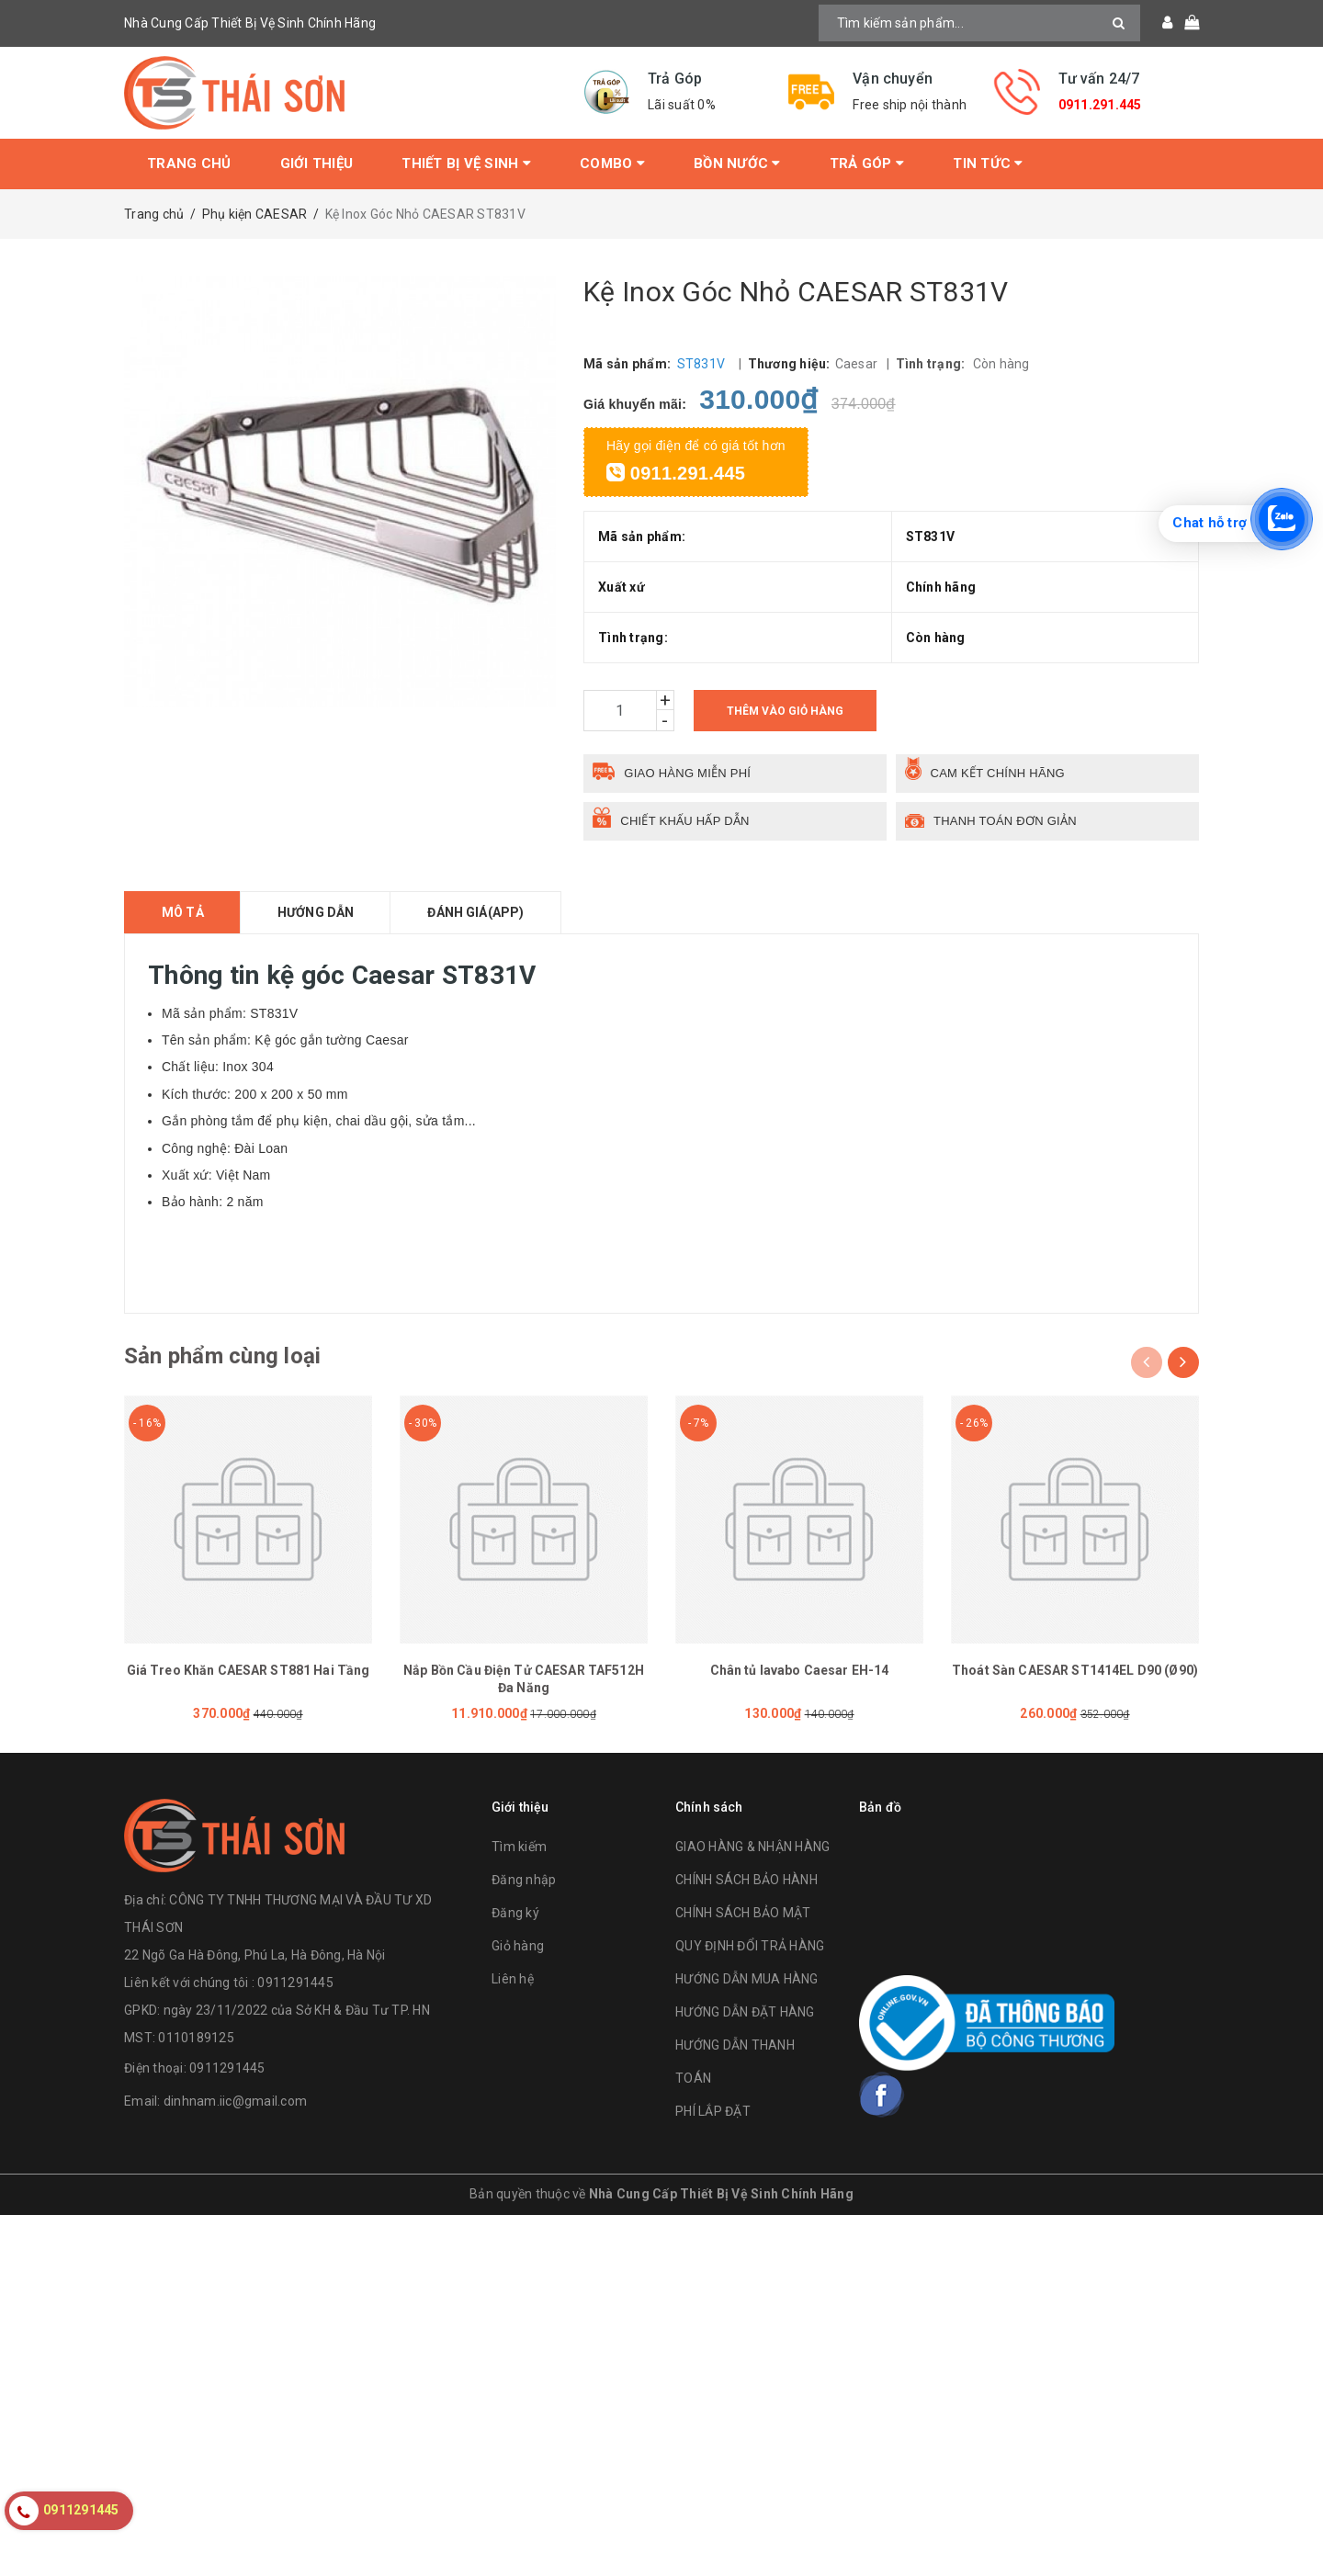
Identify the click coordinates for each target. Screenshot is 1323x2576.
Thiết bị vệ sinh (466, 163)
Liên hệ (513, 1979)
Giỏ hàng (518, 1945)
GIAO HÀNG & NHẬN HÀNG (752, 1846)
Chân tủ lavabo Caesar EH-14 (799, 1670)
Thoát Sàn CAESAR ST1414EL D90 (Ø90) (1075, 1670)
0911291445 (227, 2068)
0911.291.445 (1100, 104)
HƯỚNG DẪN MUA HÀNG (747, 1979)
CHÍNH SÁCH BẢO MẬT (743, 1912)
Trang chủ (189, 163)
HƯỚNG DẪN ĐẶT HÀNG (745, 2012)
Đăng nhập (524, 1879)
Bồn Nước (737, 163)
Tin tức (988, 163)
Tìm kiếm (519, 1846)
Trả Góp (867, 163)
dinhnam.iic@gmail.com (235, 2101)
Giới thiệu (317, 163)
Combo (612, 163)
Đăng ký (515, 1912)
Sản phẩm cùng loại (222, 1356)
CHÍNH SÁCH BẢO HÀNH (746, 1879)
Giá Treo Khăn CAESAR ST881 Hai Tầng (248, 1670)
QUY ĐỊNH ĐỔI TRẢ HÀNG (749, 1945)
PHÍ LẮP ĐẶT (713, 2111)
